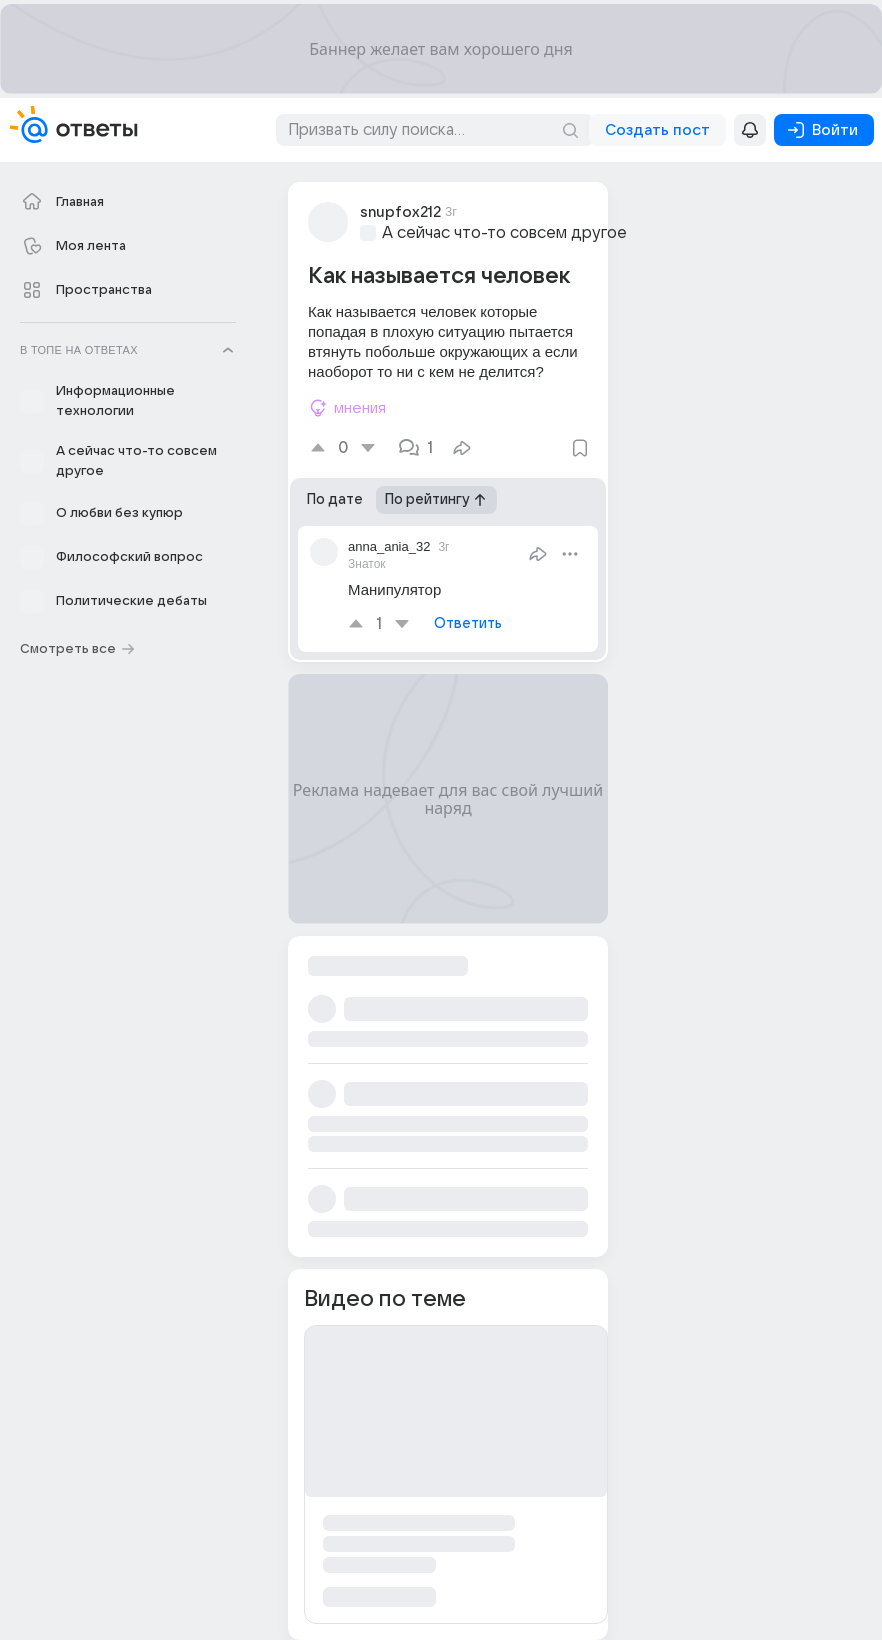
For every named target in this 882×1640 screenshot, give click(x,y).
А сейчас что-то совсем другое (504, 233)
